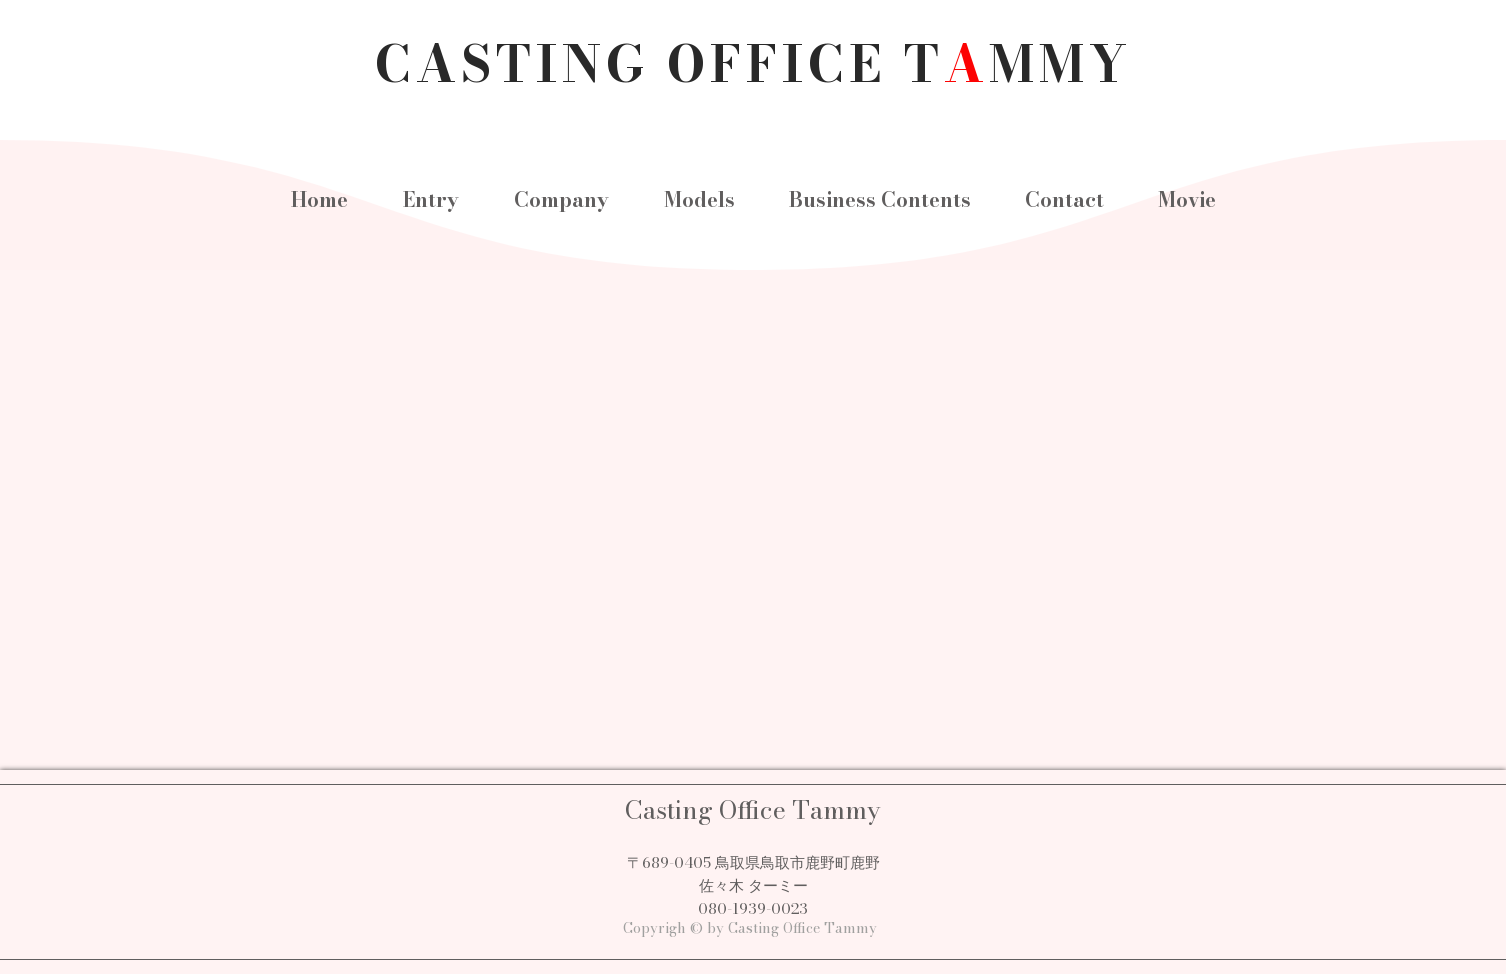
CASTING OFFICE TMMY (753, 64)
